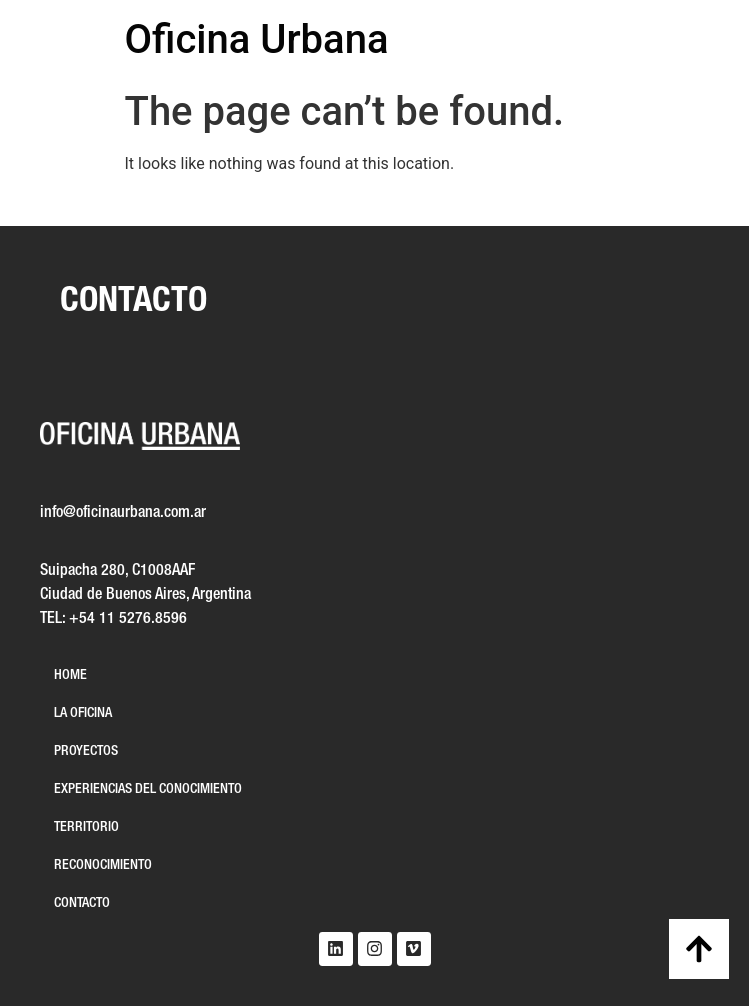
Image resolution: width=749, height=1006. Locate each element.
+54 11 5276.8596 (128, 619)
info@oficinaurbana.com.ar (123, 513)
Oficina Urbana (257, 39)
